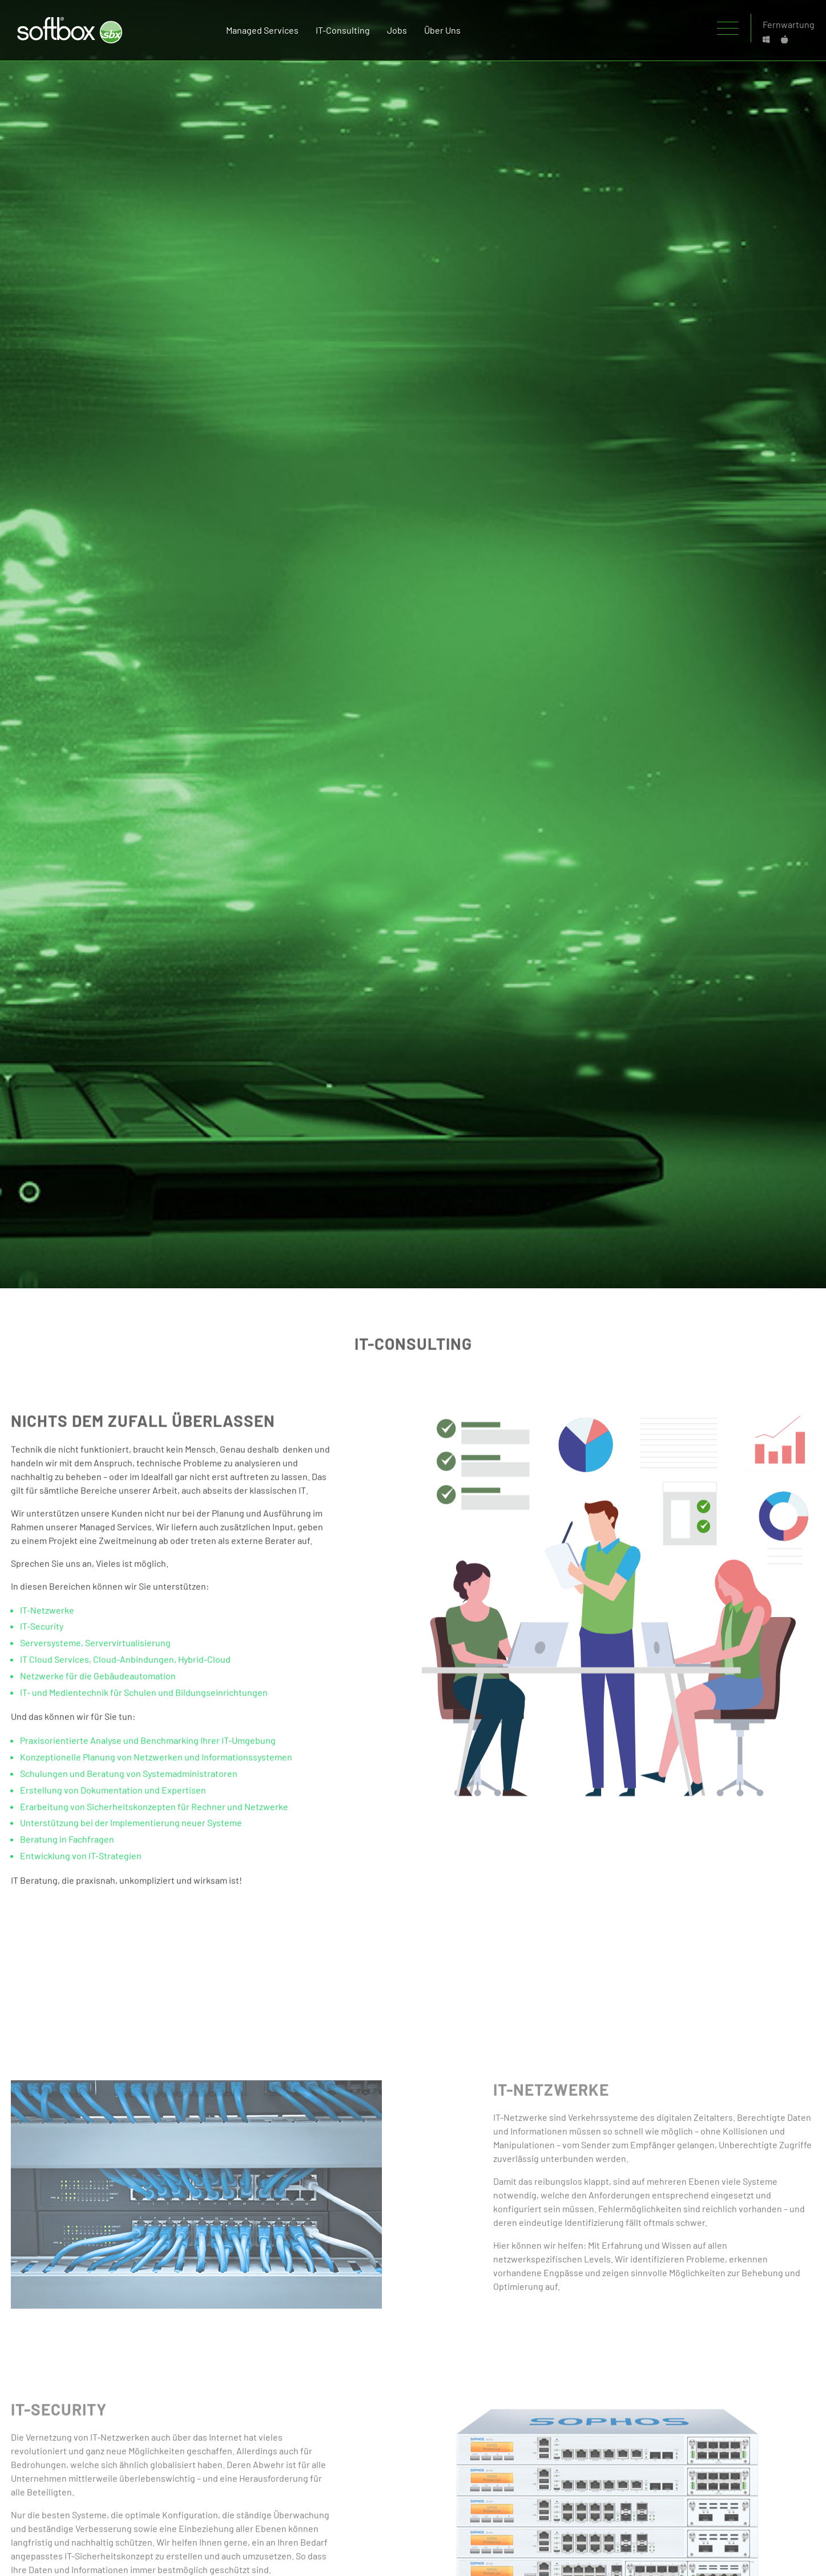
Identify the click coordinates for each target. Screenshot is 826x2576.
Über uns (442, 30)
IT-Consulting (343, 30)
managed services (262, 30)
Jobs (397, 30)
